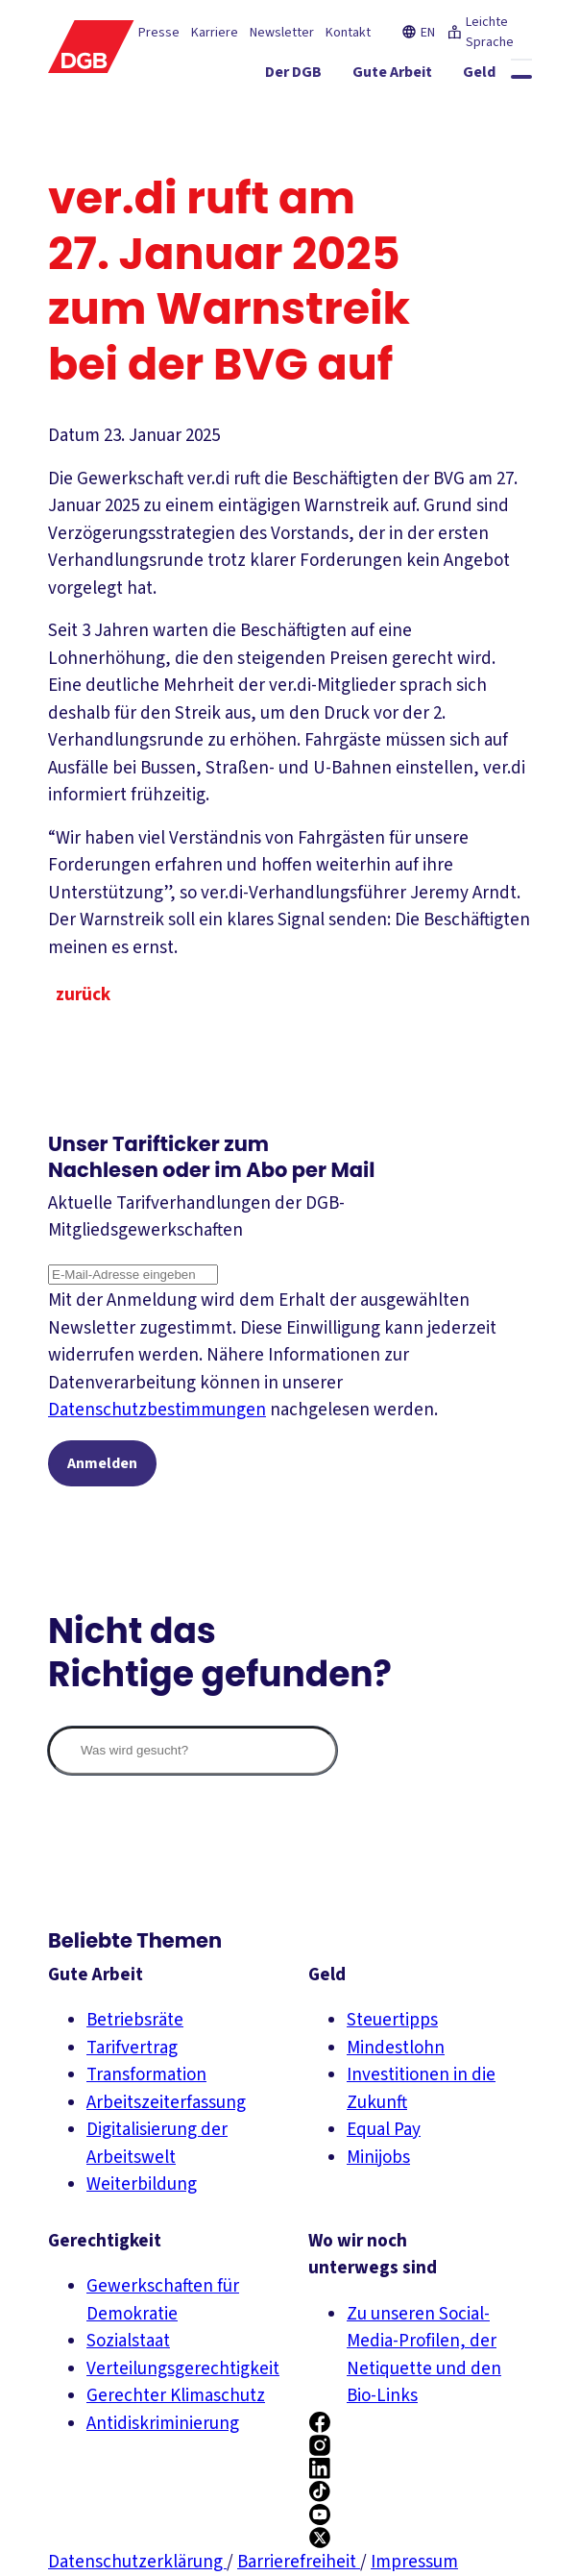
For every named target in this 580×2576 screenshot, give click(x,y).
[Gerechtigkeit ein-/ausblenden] (468, 76)
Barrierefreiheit (298, 2562)
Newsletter (282, 32)
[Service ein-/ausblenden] (305, 110)
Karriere (214, 32)
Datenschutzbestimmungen (157, 1410)
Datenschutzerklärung (137, 2562)
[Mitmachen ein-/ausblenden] (400, 110)
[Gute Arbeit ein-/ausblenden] (285, 76)
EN (418, 32)
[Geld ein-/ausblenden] (372, 76)
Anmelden (102, 1463)
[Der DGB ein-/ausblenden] (186, 76)
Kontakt (348, 32)
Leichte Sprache (480, 32)
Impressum (414, 2562)
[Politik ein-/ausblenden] (493, 110)
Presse (159, 32)
